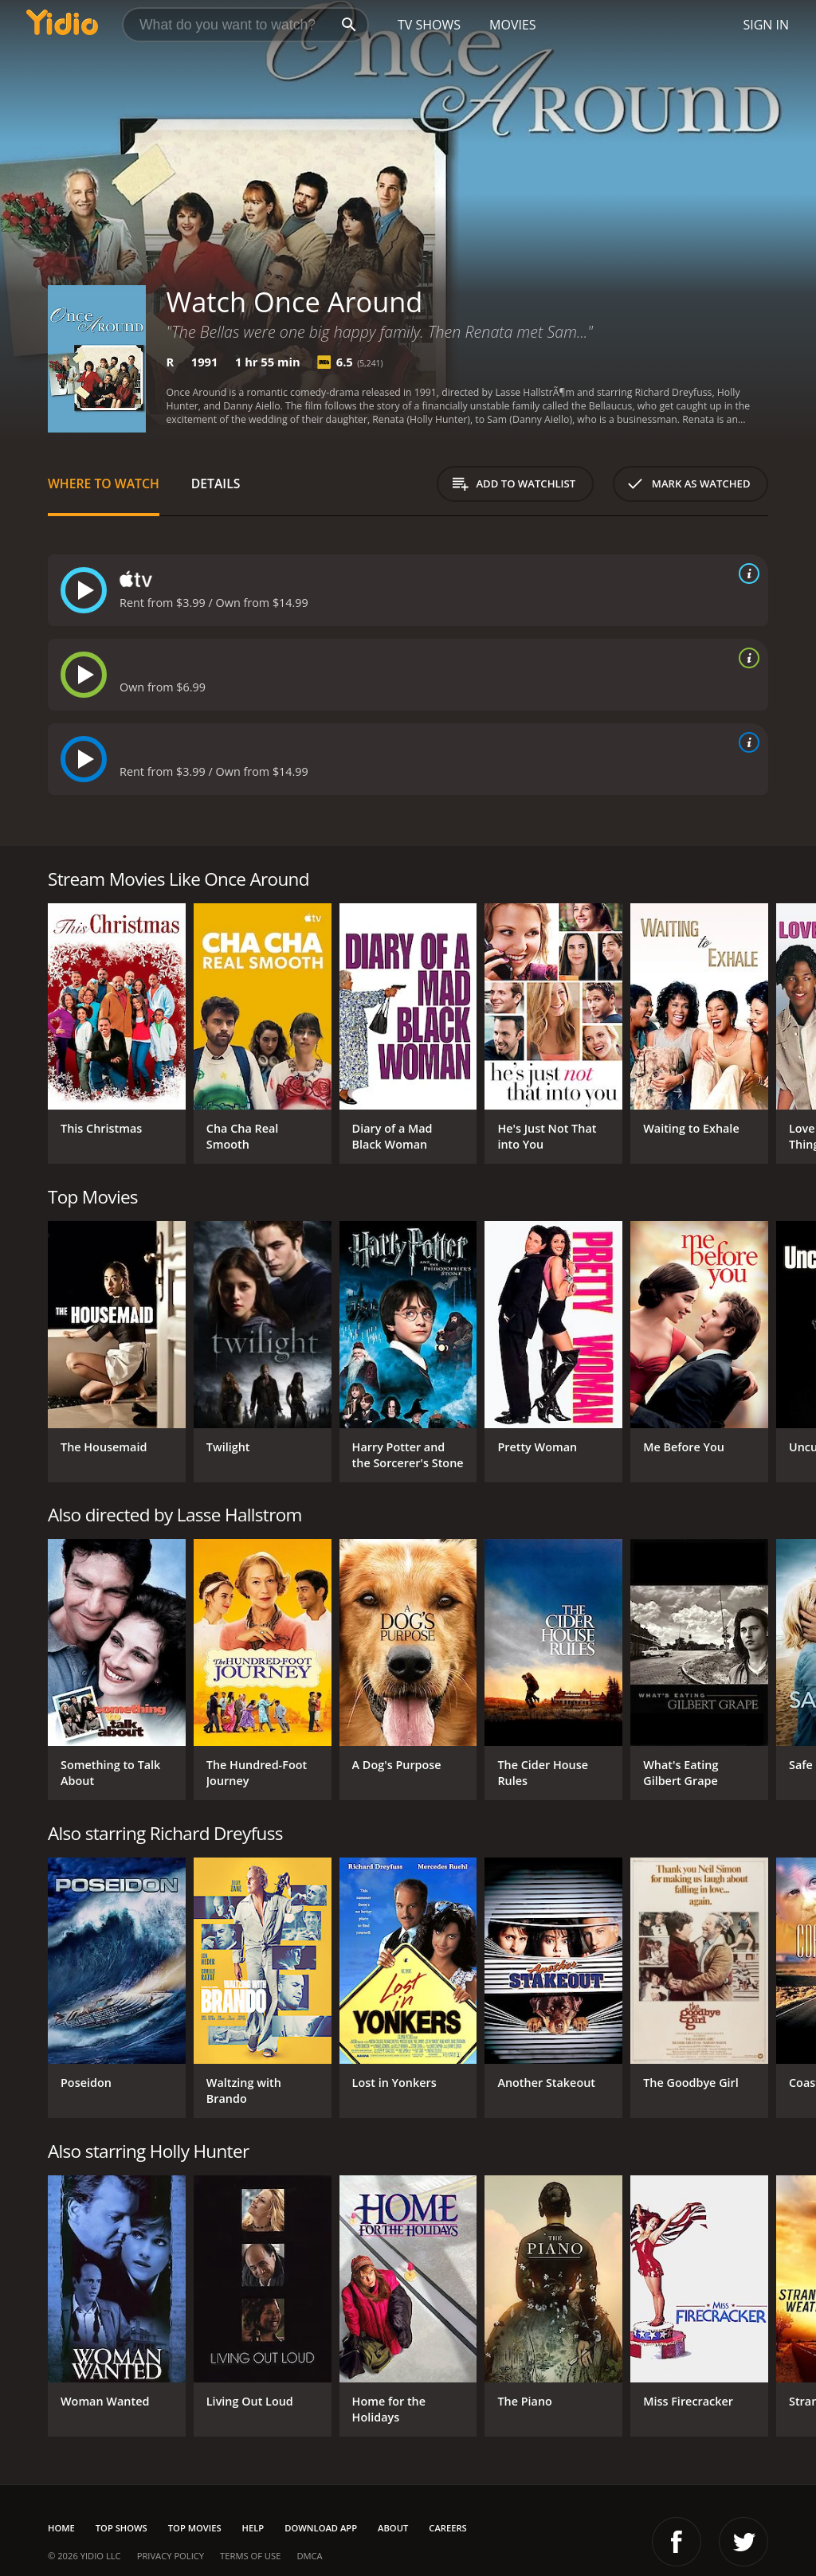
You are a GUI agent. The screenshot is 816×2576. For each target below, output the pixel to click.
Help (253, 2528)
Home (61, 2528)
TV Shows (429, 24)
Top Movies (195, 2528)
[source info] (745, 573)
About (393, 2528)
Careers (447, 2528)
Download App (320, 2528)
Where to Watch (103, 483)
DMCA (309, 2556)
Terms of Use (250, 2556)
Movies (512, 24)
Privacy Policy (170, 2556)
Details (216, 483)
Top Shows (121, 2528)
